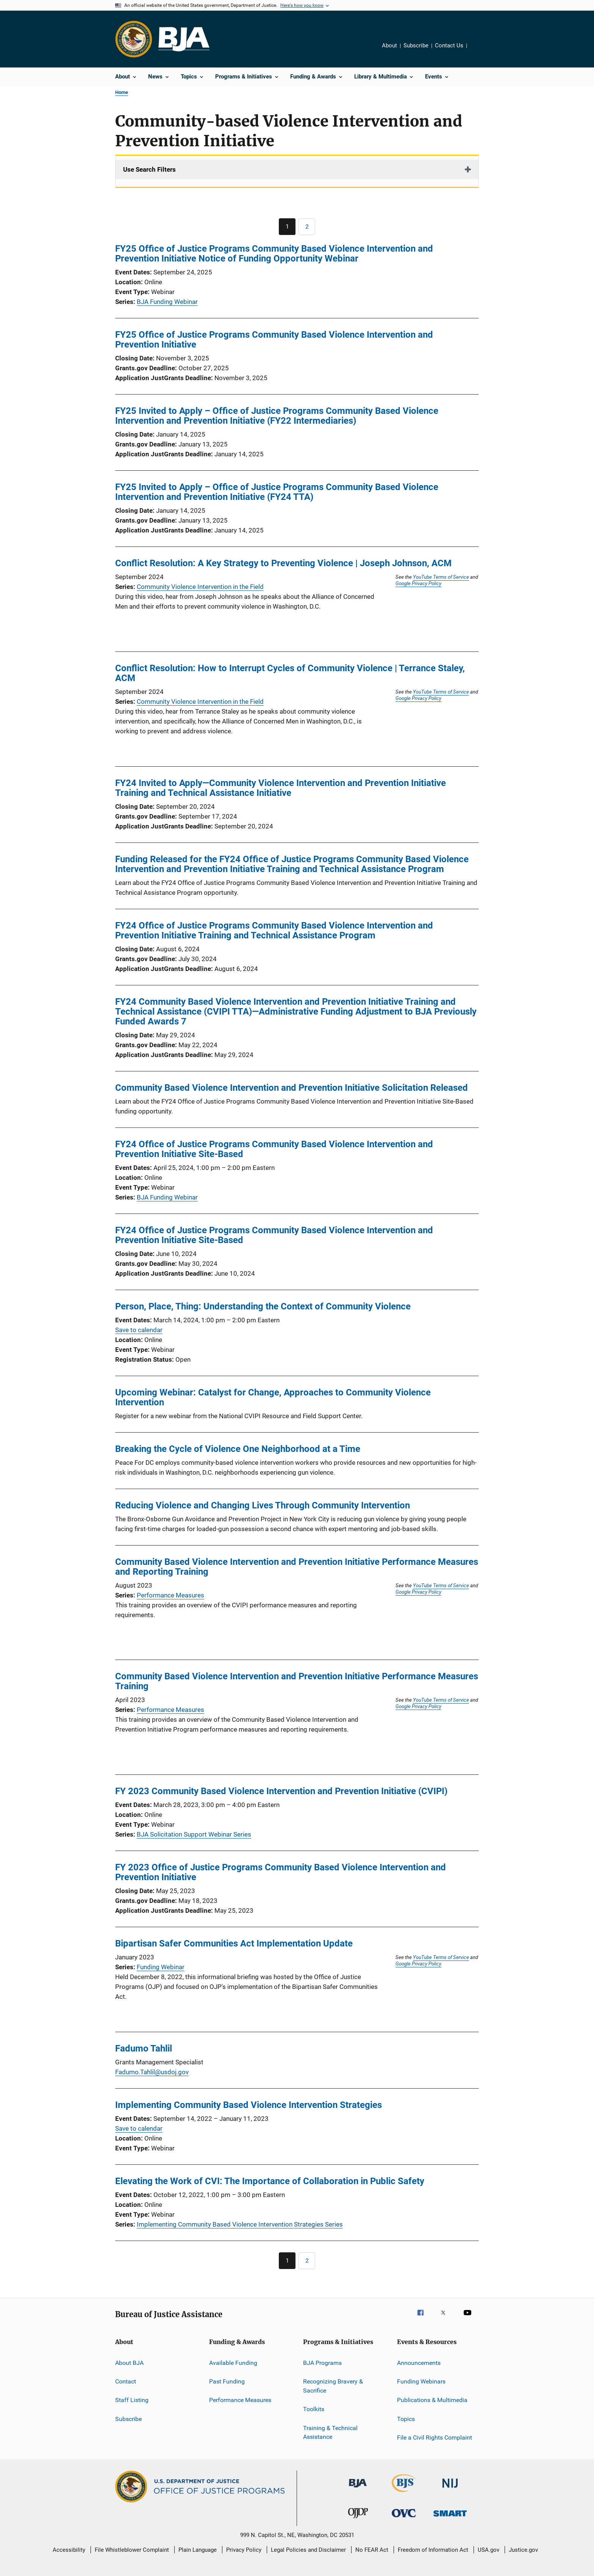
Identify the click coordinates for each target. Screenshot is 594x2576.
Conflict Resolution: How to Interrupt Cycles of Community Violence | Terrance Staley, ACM (290, 673)
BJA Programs (322, 2362)
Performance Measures (170, 1595)
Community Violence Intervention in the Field (200, 586)
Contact (125, 2381)
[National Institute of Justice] (450, 2489)
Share (479, 51)
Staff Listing (131, 2400)
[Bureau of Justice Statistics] (404, 2493)
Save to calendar (139, 1330)
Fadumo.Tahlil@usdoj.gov (152, 2072)
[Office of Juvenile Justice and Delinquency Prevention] (358, 2519)
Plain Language (197, 2549)
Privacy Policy (243, 2549)
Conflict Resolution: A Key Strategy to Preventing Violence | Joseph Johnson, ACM (283, 563)
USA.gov (488, 2549)
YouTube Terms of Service (441, 576)
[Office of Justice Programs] (133, 39)
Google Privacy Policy (418, 583)
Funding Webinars (421, 2381)
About (389, 45)
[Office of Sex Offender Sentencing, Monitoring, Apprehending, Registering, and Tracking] (450, 2518)
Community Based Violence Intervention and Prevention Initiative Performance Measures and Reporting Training (296, 1567)
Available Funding (233, 2362)
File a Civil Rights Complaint (434, 2437)
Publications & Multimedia (432, 2400)
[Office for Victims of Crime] (404, 2518)
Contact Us (449, 45)
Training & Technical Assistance (330, 2432)
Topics (406, 2419)
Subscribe (415, 45)
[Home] (183, 39)
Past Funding (227, 2381)
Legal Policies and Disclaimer (308, 2549)
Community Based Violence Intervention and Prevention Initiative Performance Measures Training (296, 1681)
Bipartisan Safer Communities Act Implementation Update (234, 1943)
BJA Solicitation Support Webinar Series (194, 1834)
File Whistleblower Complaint (132, 2549)
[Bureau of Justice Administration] (358, 2489)
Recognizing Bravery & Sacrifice (333, 2386)
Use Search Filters (149, 169)
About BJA (129, 2362)
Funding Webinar (160, 1967)
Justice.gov (523, 2549)
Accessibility (69, 2549)
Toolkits (313, 2409)
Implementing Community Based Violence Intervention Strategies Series (240, 2224)
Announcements (419, 2362)
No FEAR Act (371, 2549)
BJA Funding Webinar (167, 301)
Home (121, 92)
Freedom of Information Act (433, 2549)
